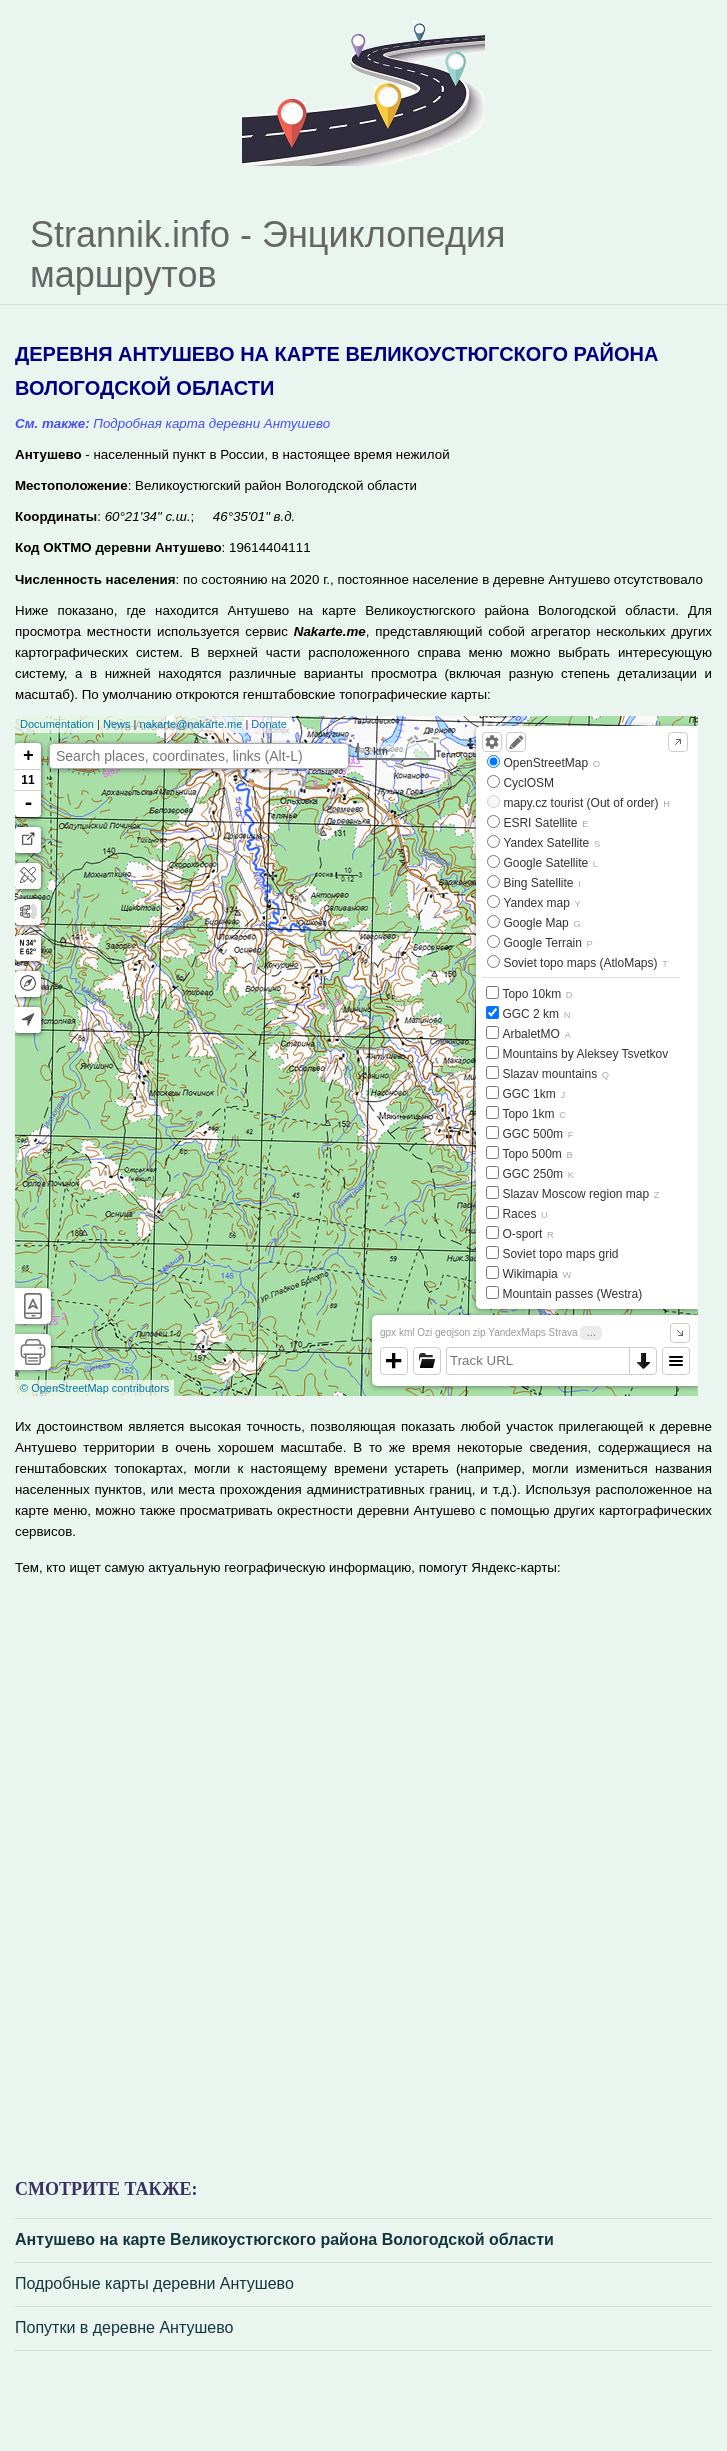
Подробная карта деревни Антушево (211, 423)
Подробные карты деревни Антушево (154, 2283)
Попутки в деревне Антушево (124, 2327)
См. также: (52, 423)
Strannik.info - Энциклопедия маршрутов (268, 254)
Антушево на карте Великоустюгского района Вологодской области (284, 2239)
